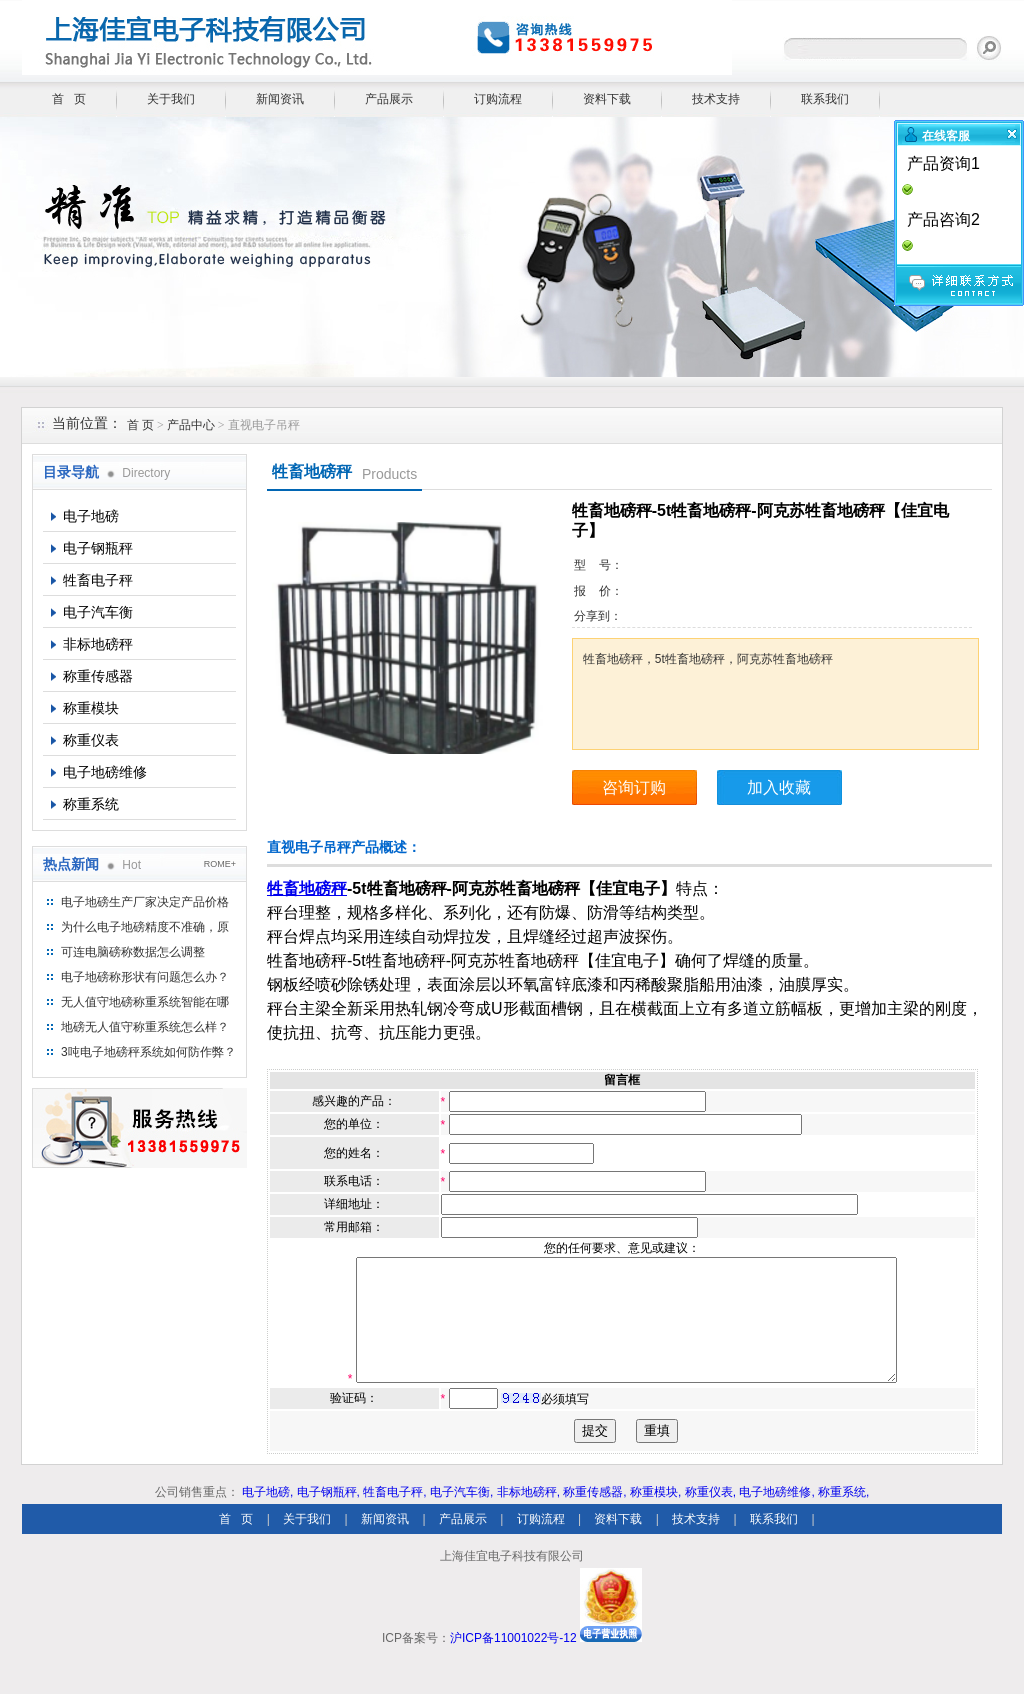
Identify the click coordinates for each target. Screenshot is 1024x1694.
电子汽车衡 (98, 612)
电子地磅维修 (105, 772)
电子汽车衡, (461, 1516)
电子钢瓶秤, (328, 1516)
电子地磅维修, (776, 1516)
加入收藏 (779, 787)
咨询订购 (634, 787)
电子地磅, (267, 1516)
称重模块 (91, 708)
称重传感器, (594, 1516)
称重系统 (91, 804)
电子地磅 (91, 516)
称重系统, (843, 1516)
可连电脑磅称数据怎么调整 (133, 952)
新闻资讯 (280, 99)
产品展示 (389, 99)
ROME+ (220, 864)
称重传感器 (98, 676)
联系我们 (825, 99)
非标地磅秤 (98, 644)
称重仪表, (710, 1516)
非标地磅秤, (528, 1516)
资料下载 (607, 99)
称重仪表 (91, 740)
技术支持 (716, 99)
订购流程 (498, 99)
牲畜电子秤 (98, 580)
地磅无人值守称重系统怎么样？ (145, 1027)
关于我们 (171, 99)
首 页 (69, 99)
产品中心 (192, 425)
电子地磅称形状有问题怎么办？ (145, 977)
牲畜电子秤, (394, 1516)
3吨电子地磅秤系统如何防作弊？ (148, 1052)
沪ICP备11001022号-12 (513, 1662)
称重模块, (655, 1516)
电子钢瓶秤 (98, 548)
